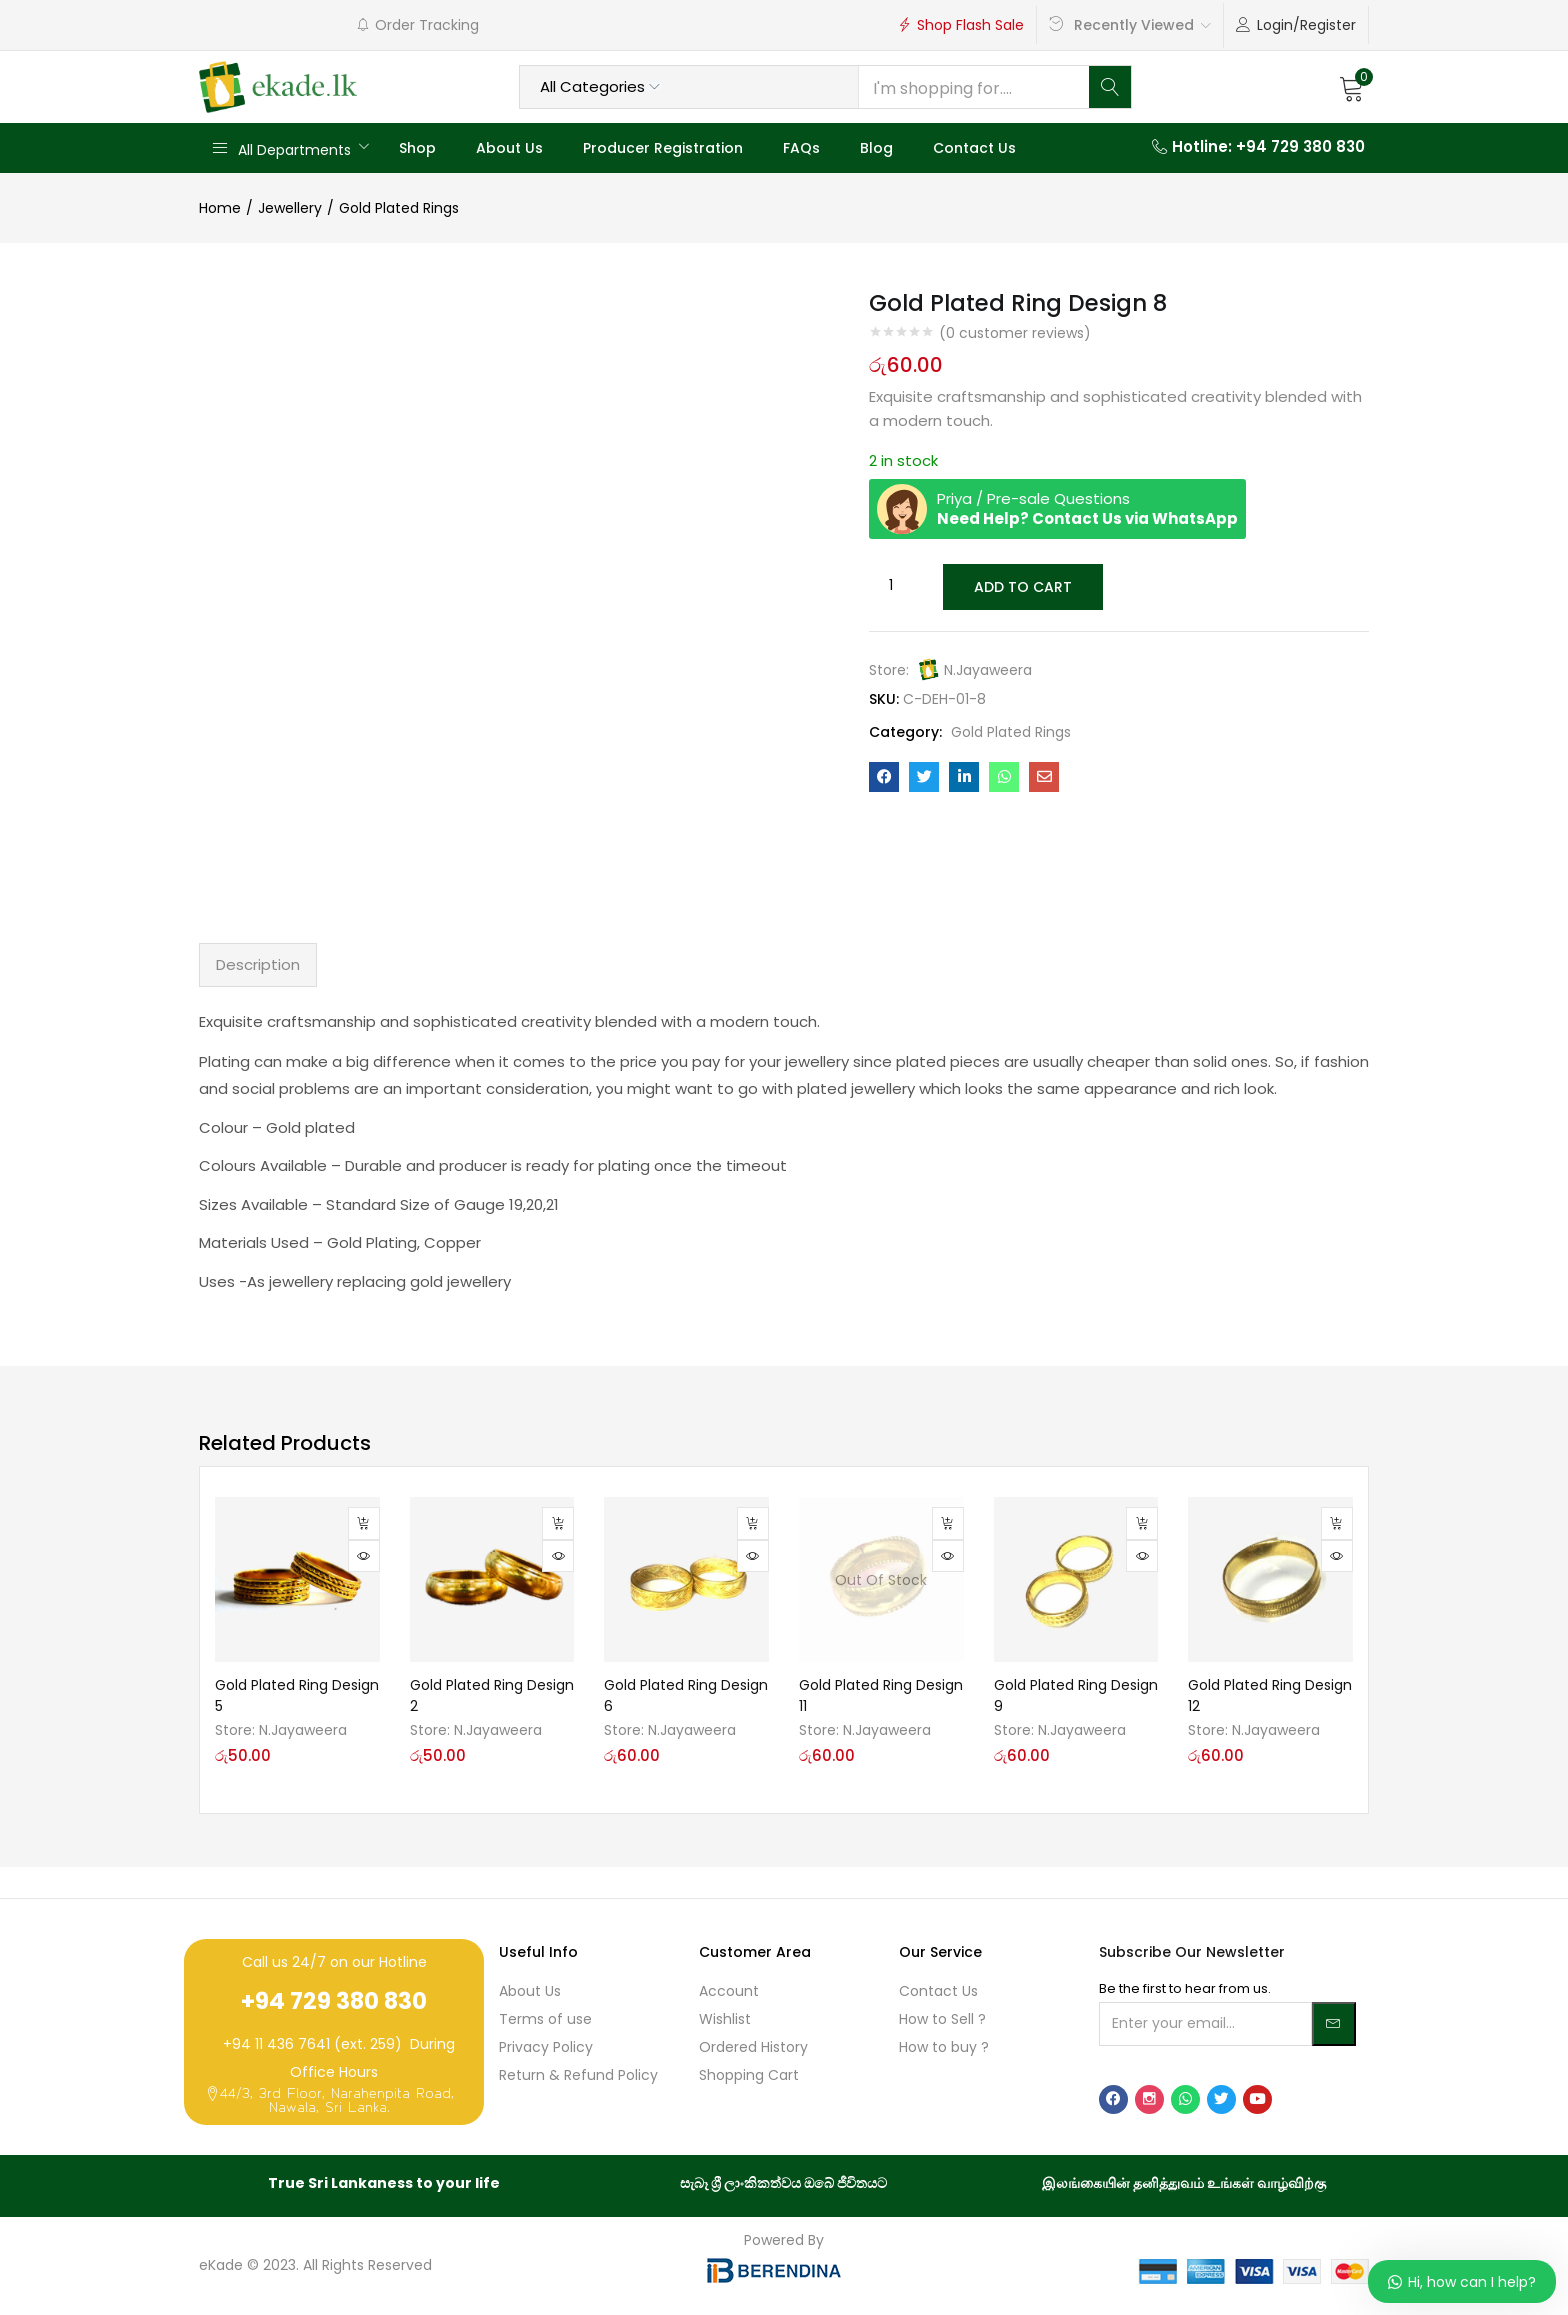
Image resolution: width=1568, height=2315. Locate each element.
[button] (1352, 87)
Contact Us (974, 148)
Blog (876, 148)
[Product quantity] (891, 586)
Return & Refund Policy (578, 2075)
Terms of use (545, 2019)
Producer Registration (663, 148)
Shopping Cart (749, 2075)
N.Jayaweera (988, 668)
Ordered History (753, 2047)
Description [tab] (258, 964)
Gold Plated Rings (399, 208)
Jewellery (290, 208)
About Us (509, 148)
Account (729, 1991)
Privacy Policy (546, 2047)
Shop (417, 148)
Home (220, 208)
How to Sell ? (942, 2019)
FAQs (801, 148)
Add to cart (1021, 586)
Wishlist (725, 2019)
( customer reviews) (1015, 333)
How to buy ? (944, 2047)
